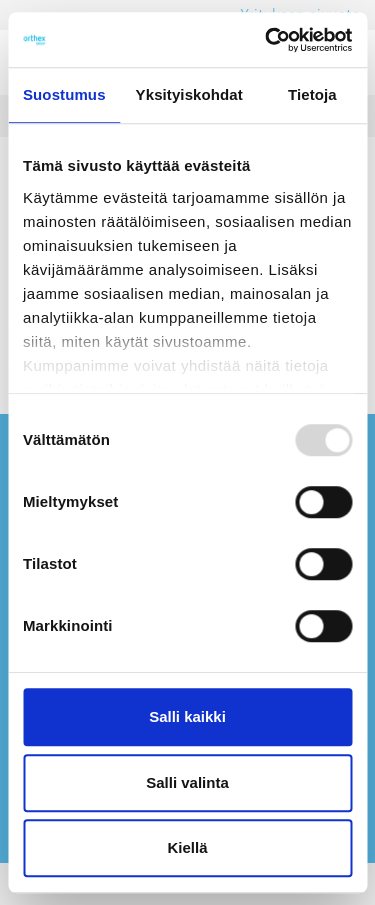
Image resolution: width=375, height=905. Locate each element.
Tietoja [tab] (312, 94)
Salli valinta (187, 782)
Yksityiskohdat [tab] (189, 94)
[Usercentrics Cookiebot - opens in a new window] (267, 40)
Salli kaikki (187, 716)
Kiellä (187, 847)
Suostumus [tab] (64, 94)
